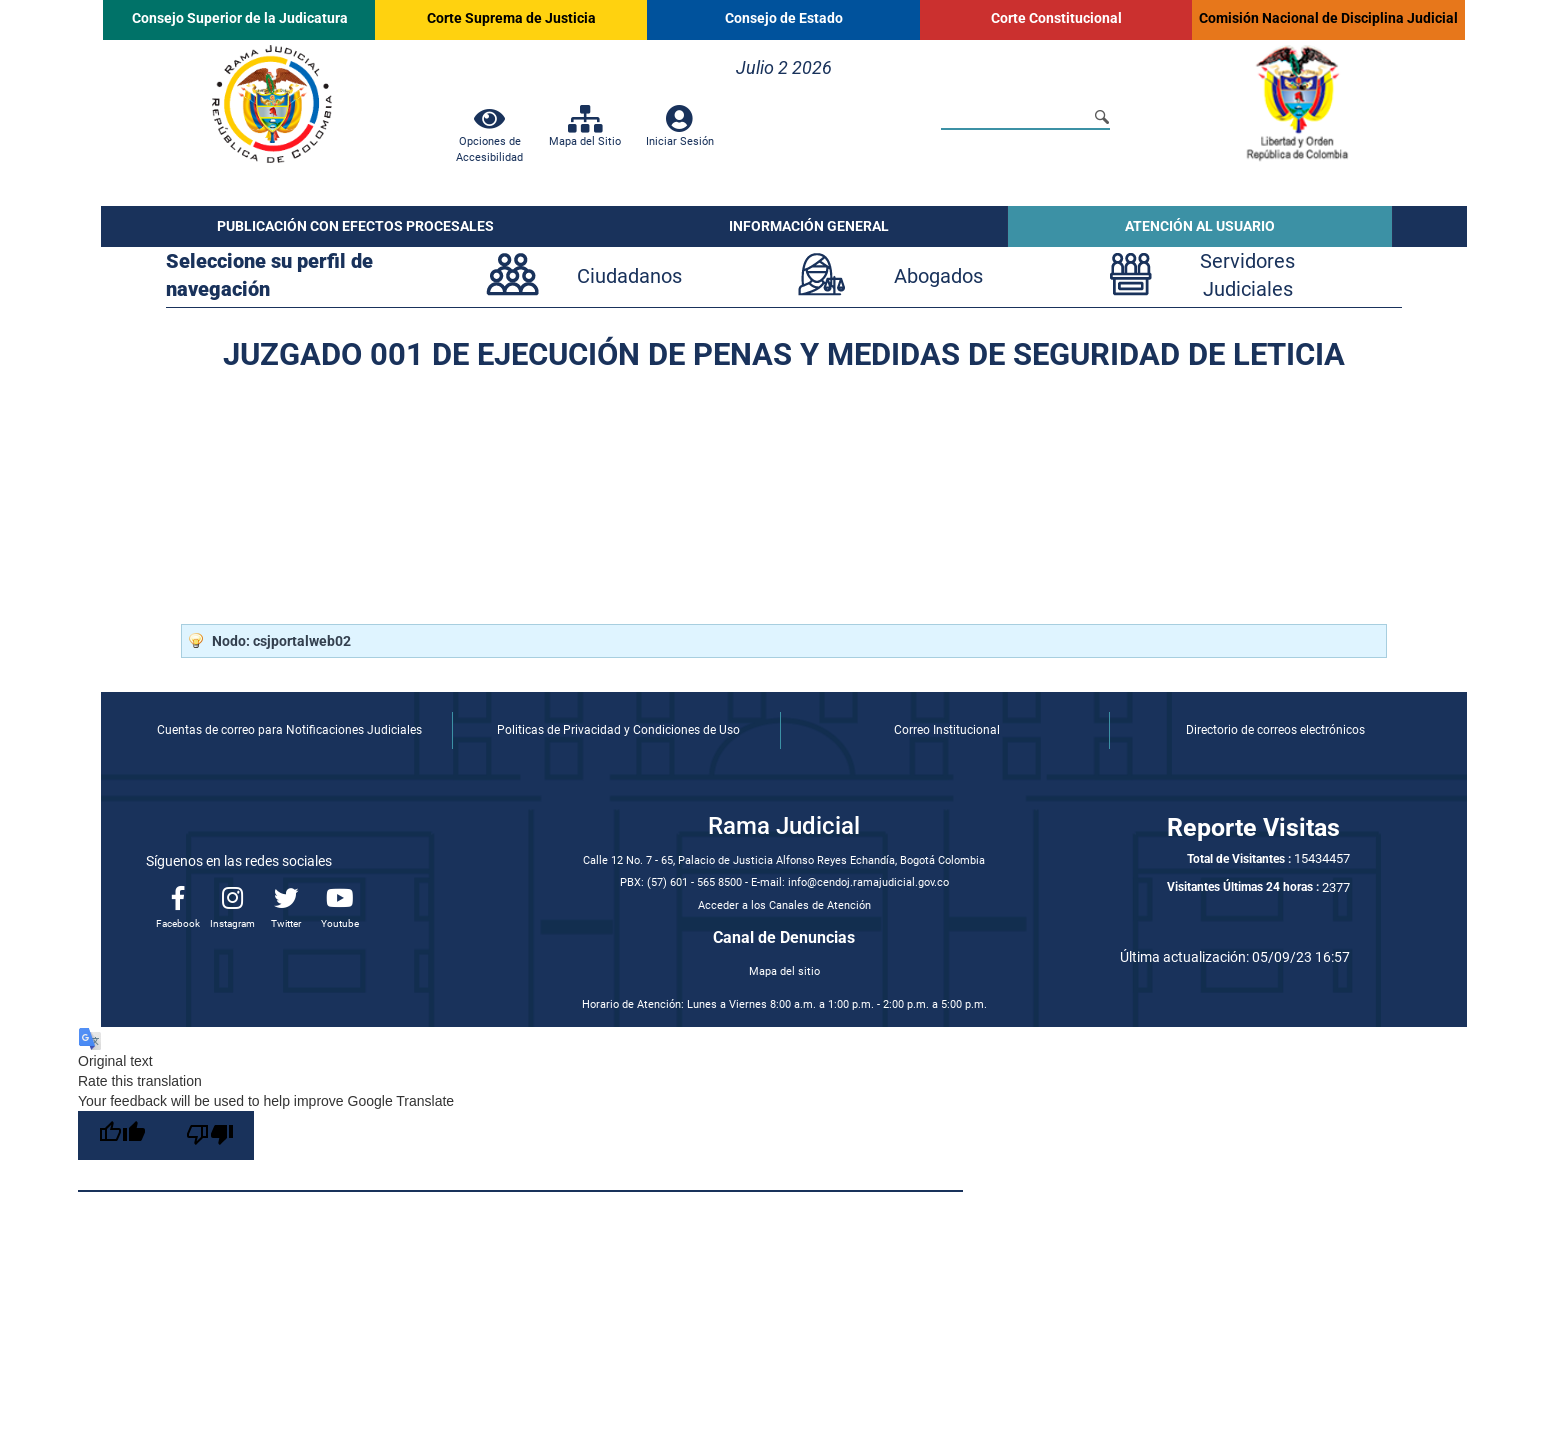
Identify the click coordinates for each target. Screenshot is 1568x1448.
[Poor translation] (210, 1135)
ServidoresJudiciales (1247, 275)
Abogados (938, 276)
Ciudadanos (629, 276)
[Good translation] (122, 1135)
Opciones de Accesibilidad (489, 141)
